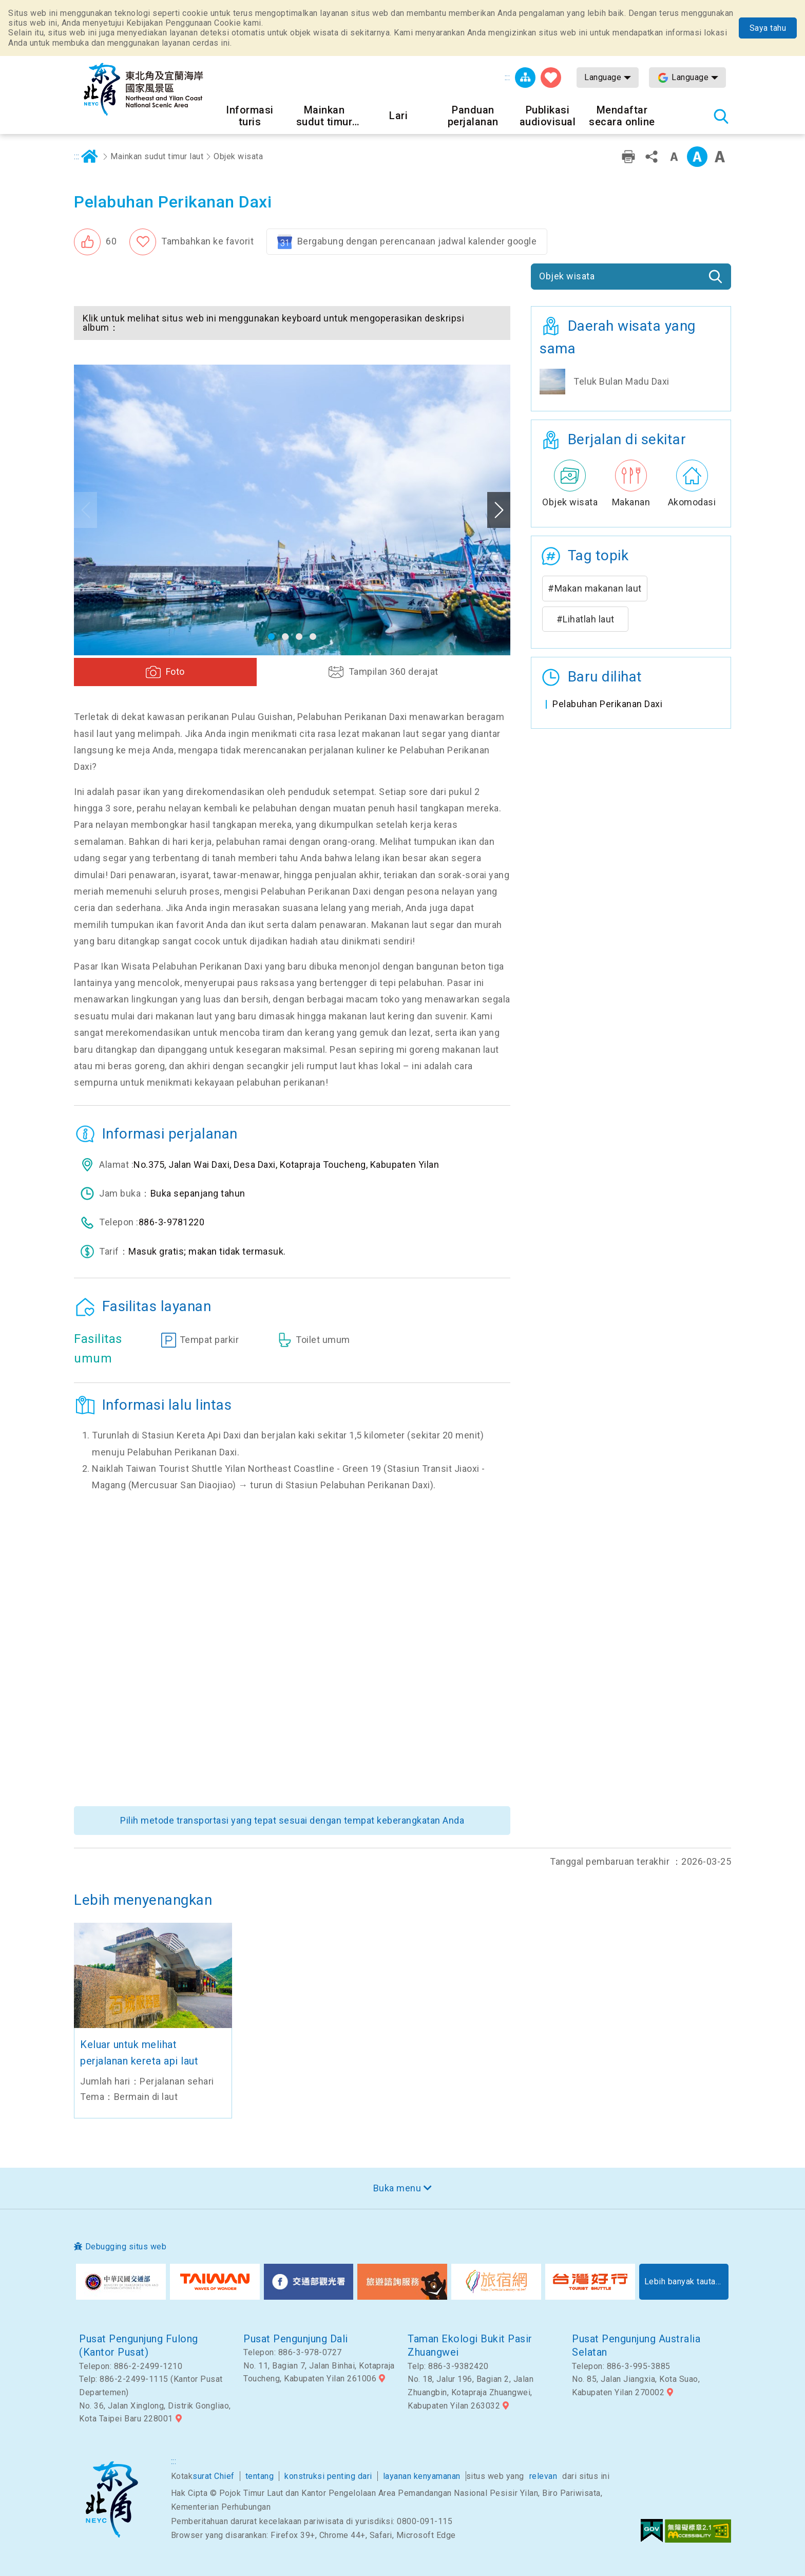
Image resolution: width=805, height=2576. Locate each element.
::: (507, 77)
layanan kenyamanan (422, 2476)
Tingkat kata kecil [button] (674, 156)
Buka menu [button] (397, 2188)
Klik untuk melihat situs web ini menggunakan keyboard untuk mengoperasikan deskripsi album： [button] (273, 323)
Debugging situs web (126, 2246)
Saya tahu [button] (768, 28)
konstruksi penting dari (328, 2476)
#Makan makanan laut (595, 588)
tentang (259, 2476)
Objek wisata (238, 156)
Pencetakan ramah (628, 156)
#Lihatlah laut (586, 619)
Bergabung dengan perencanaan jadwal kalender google (417, 241)
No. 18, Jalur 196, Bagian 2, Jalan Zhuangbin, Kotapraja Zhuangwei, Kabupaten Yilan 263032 (470, 2392)
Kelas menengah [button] (697, 156)
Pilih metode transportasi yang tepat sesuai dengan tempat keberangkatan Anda (292, 1820)
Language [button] (602, 77)
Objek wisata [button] (567, 276)
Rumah (90, 156)
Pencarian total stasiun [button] (721, 116)
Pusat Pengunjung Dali (295, 2339)
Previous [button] (85, 510)
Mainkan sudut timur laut (156, 156)
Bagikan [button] (651, 156)
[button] (95, 242)
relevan (543, 2476)
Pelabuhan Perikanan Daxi (607, 703)
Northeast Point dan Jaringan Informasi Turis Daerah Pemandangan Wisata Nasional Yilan (143, 89)
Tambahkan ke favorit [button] (207, 241)
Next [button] (498, 510)
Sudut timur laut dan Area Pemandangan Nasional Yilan (111, 2499)
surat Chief (214, 2476)
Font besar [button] (720, 156)
